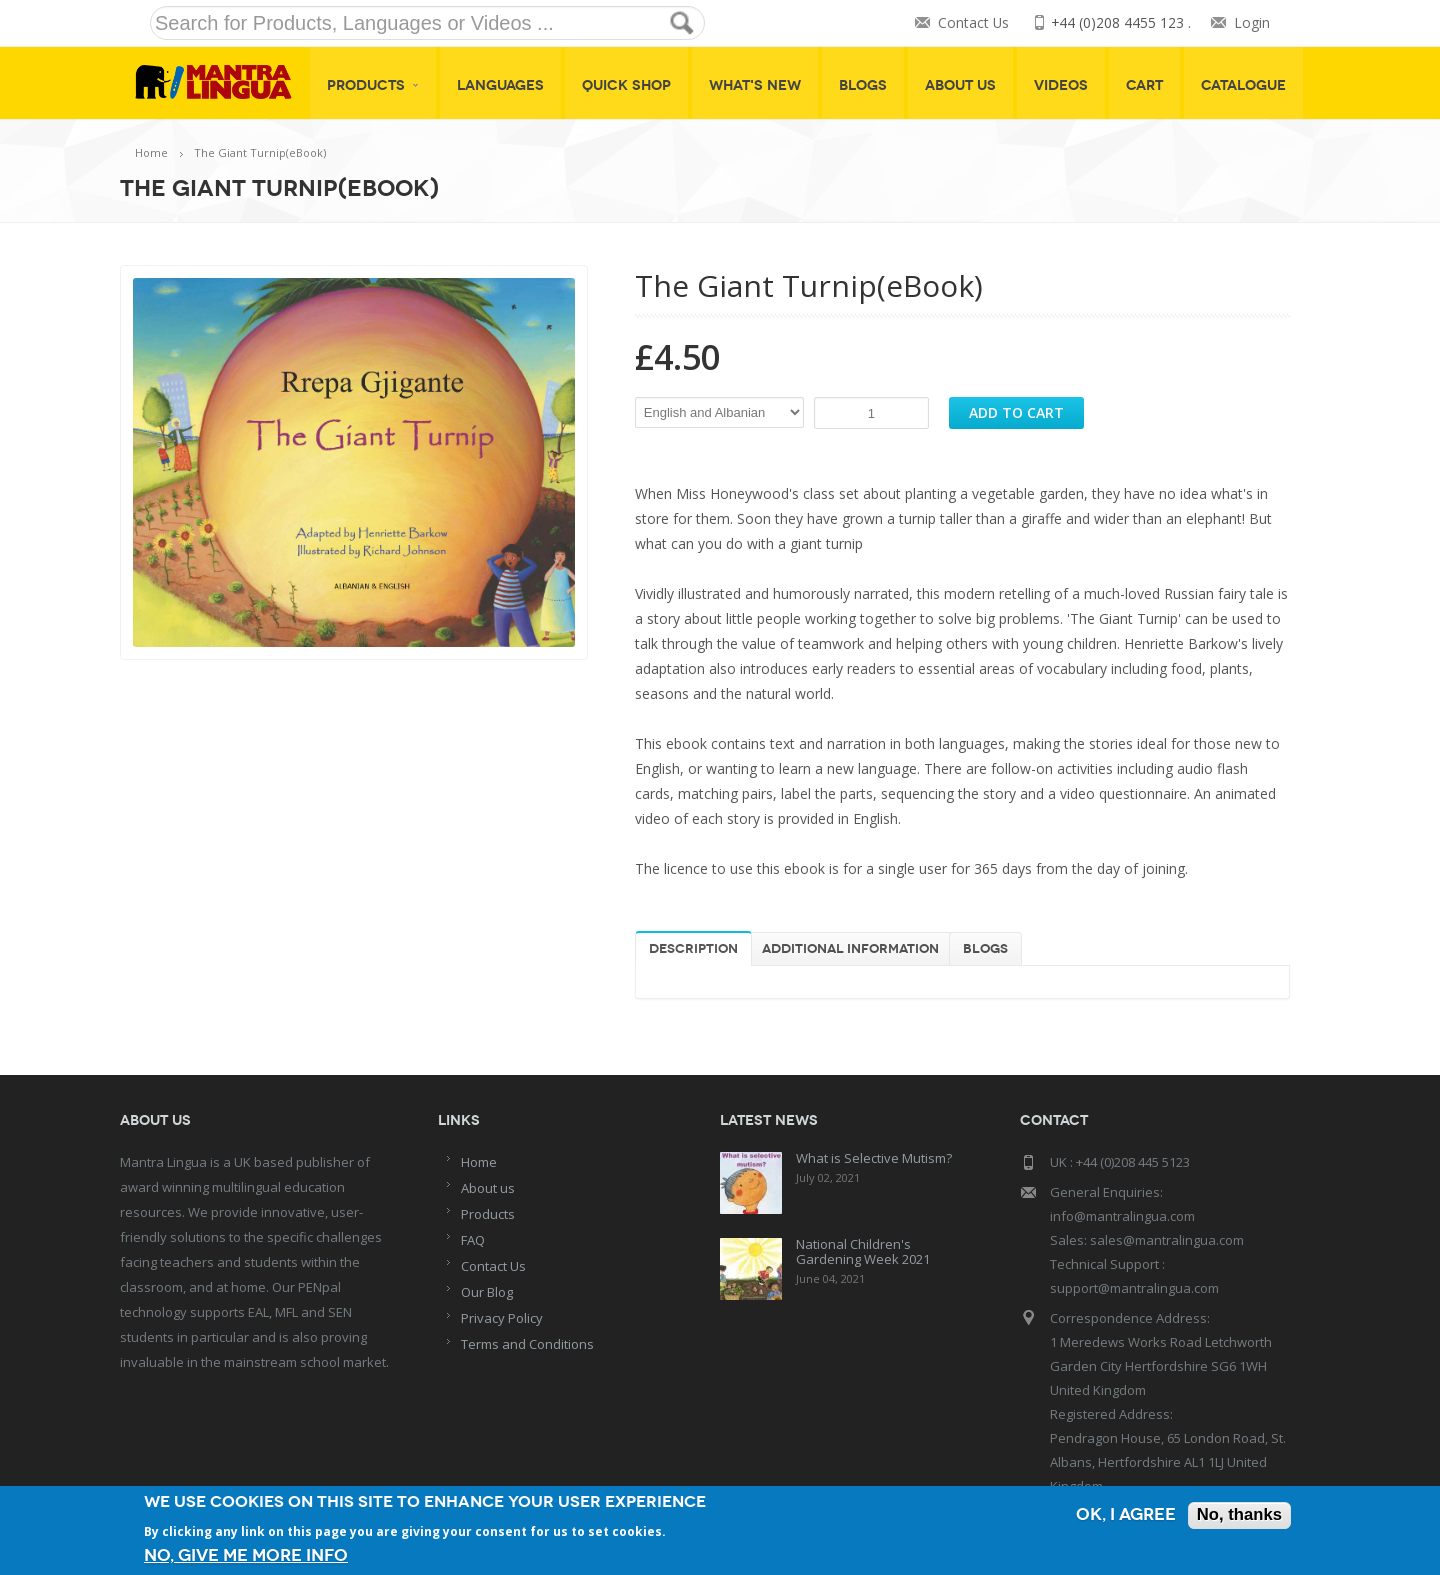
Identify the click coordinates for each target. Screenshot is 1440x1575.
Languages (500, 85)
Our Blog (487, 1292)
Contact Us (972, 23)
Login (1252, 23)
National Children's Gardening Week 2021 (863, 1251)
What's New (755, 85)
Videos (1061, 85)
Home (151, 152)
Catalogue (1243, 85)
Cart (1144, 85)
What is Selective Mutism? (874, 1158)
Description (693, 949)
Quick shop (626, 85)
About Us (960, 85)
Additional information (850, 949)
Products (373, 85)
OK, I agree (1124, 1516)
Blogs (863, 85)
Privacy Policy (502, 1318)
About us (488, 1188)
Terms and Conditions (527, 1344)
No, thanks (1238, 1516)
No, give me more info (246, 1555)
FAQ (473, 1240)
